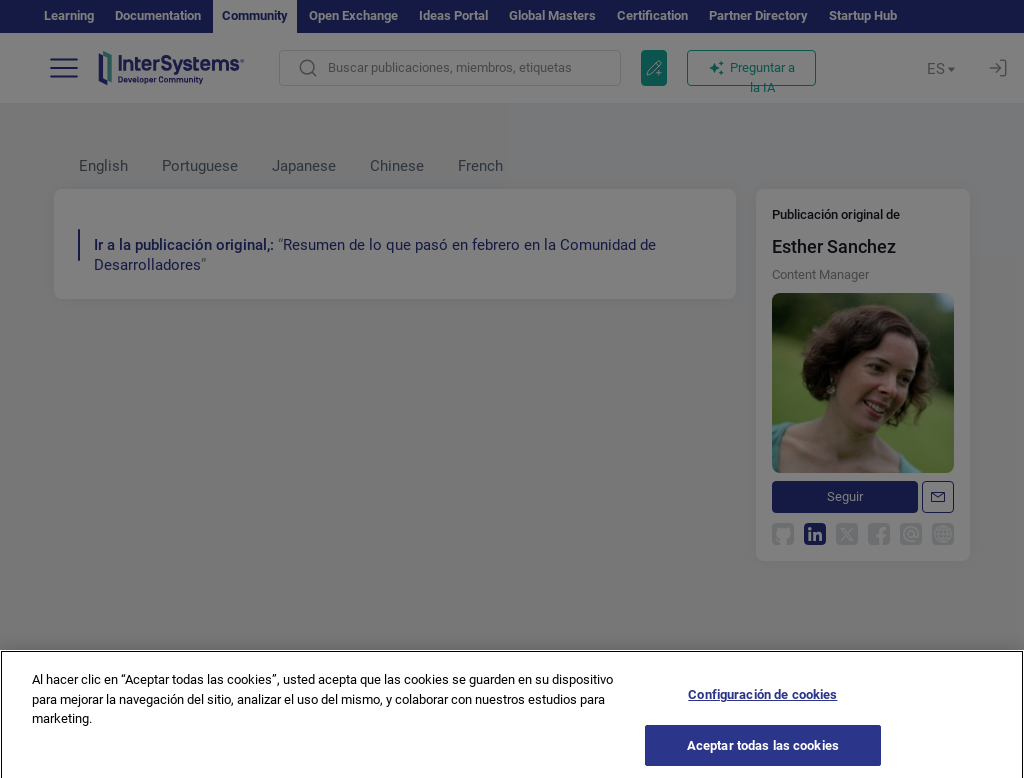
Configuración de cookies (762, 701)
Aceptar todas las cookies (763, 752)
